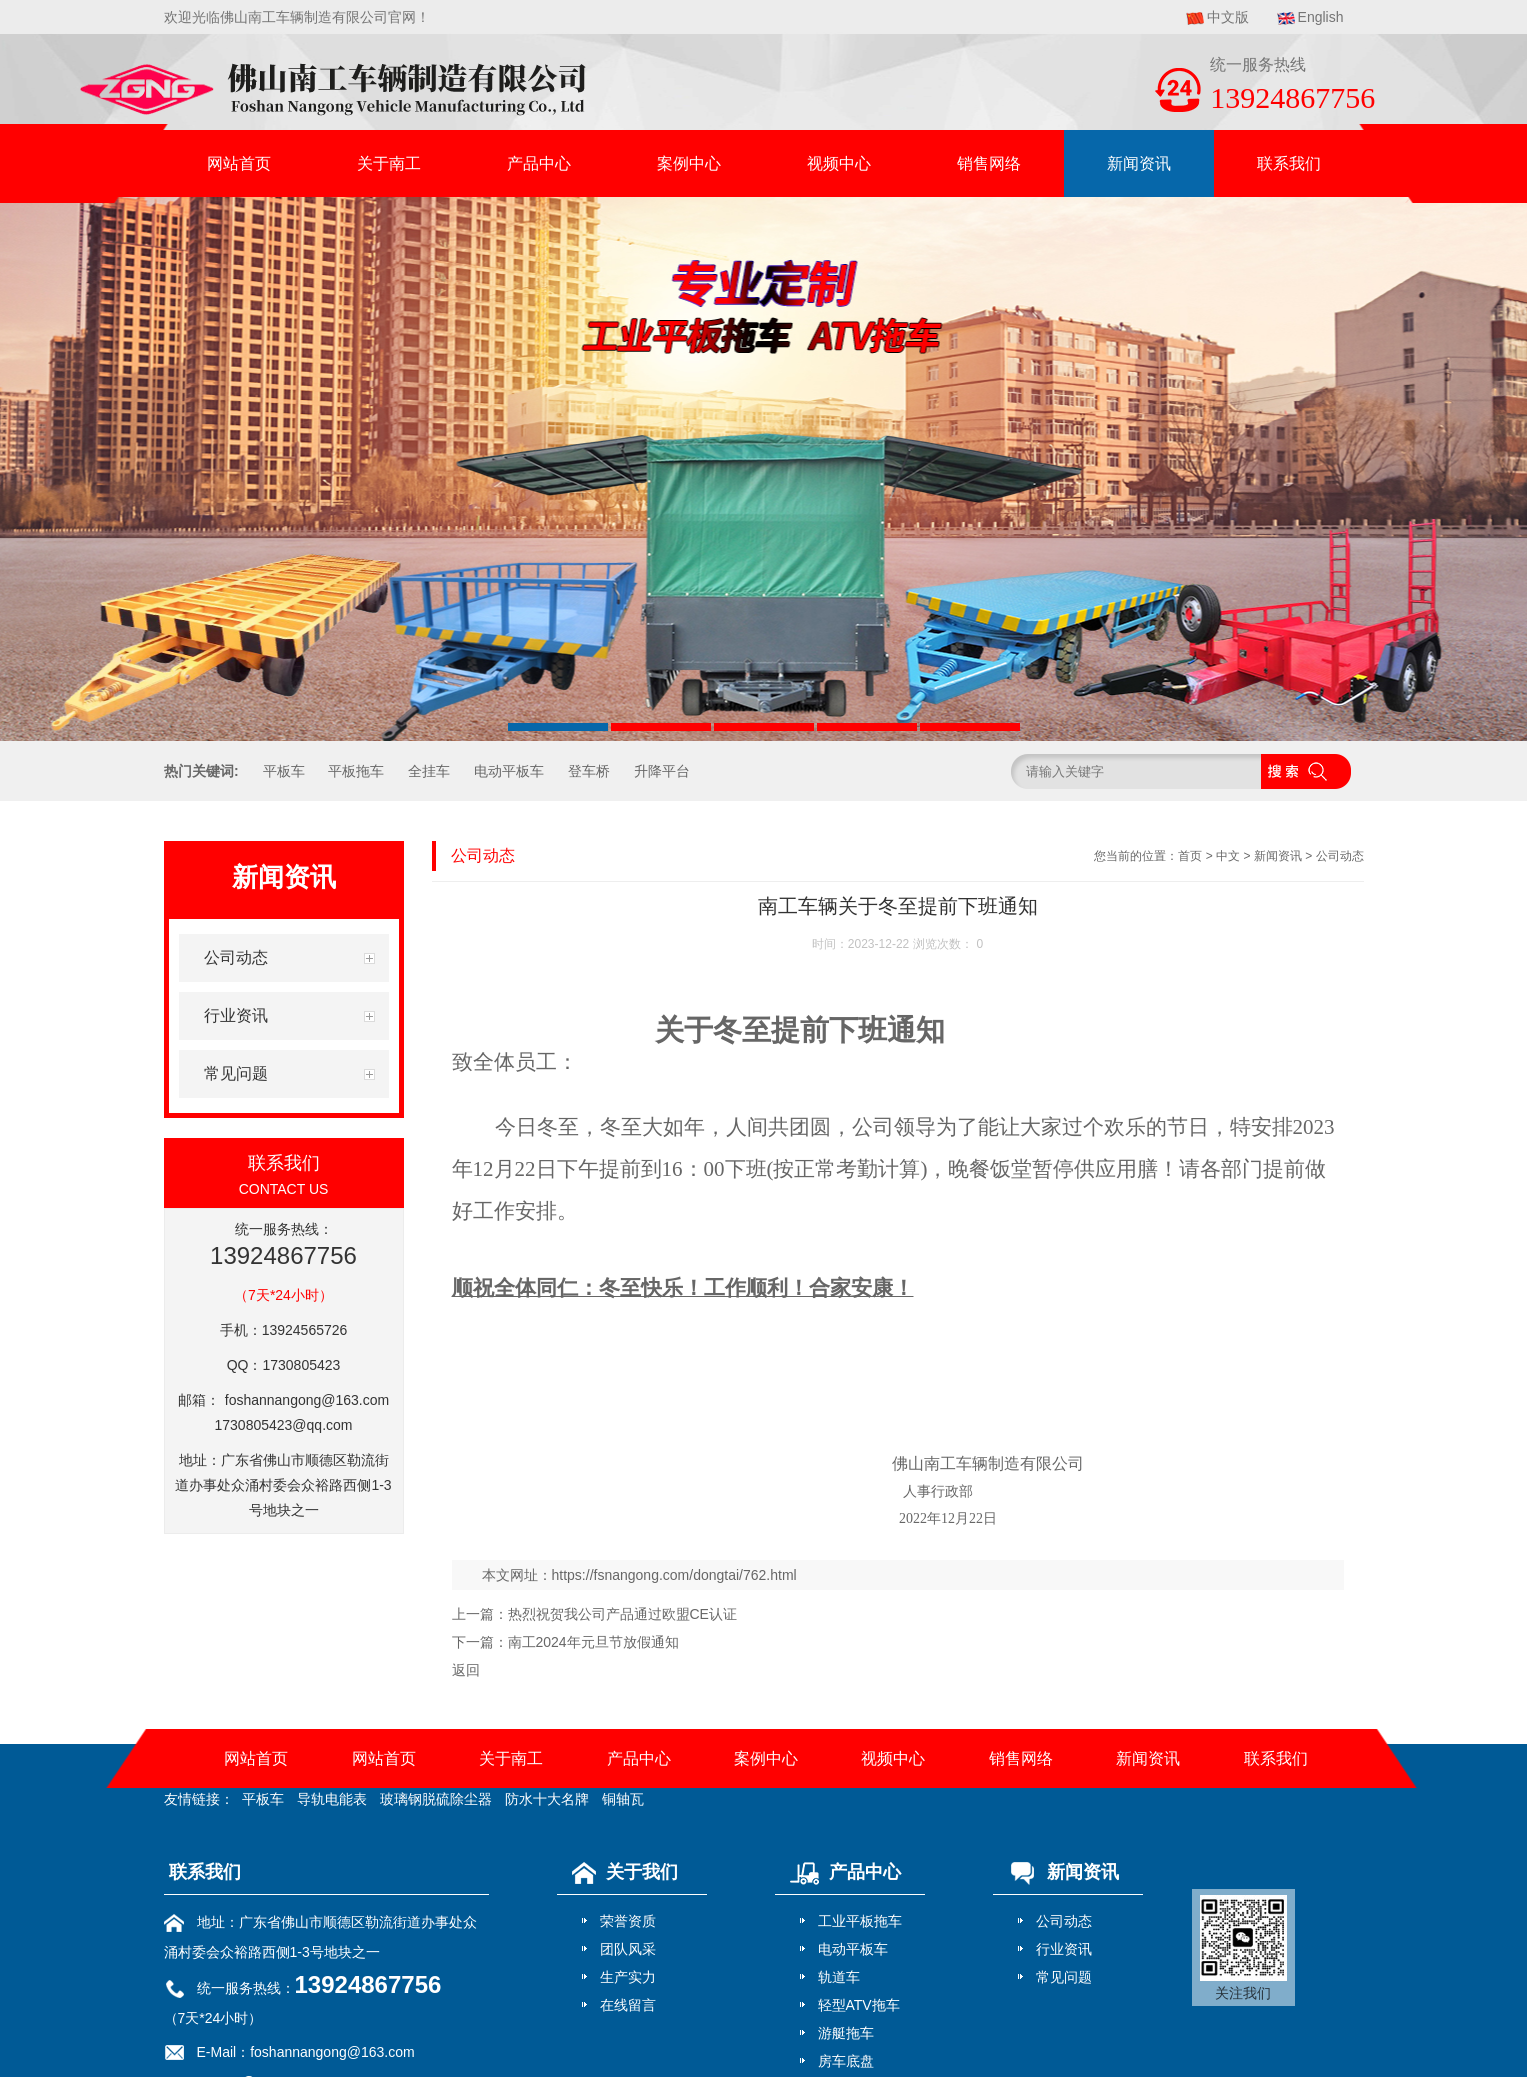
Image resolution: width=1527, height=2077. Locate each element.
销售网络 (989, 163)
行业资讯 (1064, 1949)
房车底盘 (846, 2061)
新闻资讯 (1139, 163)
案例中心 (689, 163)
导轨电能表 (332, 1799)
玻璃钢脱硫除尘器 (436, 1799)
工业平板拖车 (860, 1921)
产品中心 (539, 163)
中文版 (1228, 17)
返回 (466, 1670)
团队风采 (628, 1949)
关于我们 (620, 1872)
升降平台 (662, 771)
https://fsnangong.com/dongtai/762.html (674, 1575)
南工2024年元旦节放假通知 (593, 1642)
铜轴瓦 (623, 1799)
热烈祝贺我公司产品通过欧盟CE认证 (622, 1614)
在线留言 (628, 2005)
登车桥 (589, 771)
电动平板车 (509, 771)
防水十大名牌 (547, 1799)
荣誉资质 (628, 1921)
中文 (1228, 856)
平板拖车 (356, 771)
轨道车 (839, 1977)
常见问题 (1064, 1977)
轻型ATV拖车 (859, 2005)
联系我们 (1289, 163)
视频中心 (839, 163)
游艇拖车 (846, 2033)
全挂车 (429, 771)
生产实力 (628, 1977)
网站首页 (239, 163)
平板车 (284, 771)
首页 (1190, 856)
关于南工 (389, 163)
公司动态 (1340, 856)
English (1321, 17)
